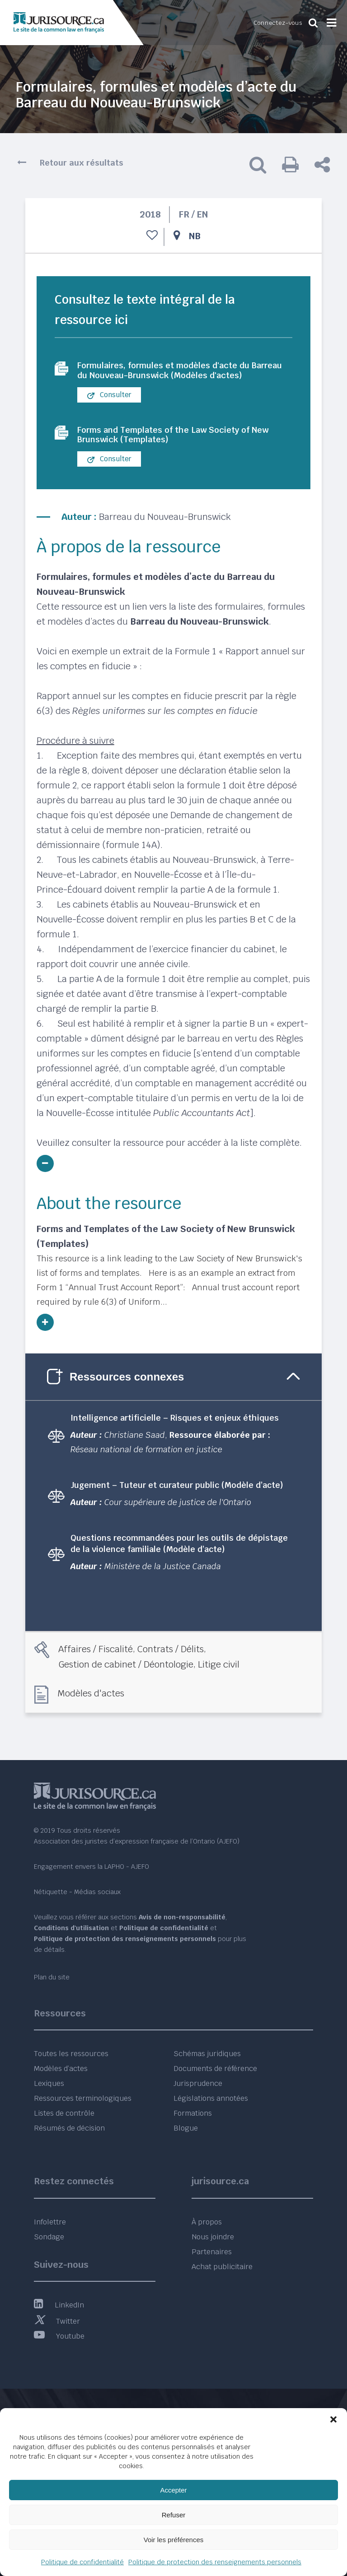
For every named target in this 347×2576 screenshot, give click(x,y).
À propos (207, 2222)
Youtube (59, 2336)
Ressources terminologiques (82, 2098)
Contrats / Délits (170, 1664)
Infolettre (50, 2222)
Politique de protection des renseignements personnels (214, 2562)
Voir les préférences (174, 2540)
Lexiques (49, 2084)
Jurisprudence (198, 2084)
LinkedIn (59, 2305)
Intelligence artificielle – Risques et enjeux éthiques (174, 1432)
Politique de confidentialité (82, 2562)
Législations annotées (211, 2098)
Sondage (49, 2237)
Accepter (173, 2490)
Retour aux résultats (81, 163)
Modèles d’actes (61, 2069)
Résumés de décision (69, 2128)
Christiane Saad (134, 1450)
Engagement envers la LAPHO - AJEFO (91, 1867)
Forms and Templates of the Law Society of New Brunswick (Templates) (182, 448)
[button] (333, 2419)
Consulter (109, 407)
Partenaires (212, 2251)
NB (195, 236)
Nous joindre (213, 2237)
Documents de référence (215, 2069)
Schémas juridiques (207, 2054)
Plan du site (52, 1977)
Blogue (186, 2128)
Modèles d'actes (90, 1708)
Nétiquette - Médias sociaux (77, 1892)
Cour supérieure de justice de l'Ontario (177, 1517)
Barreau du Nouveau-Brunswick (165, 531)
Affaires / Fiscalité (95, 1664)
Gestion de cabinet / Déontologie (125, 1679)
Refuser (174, 2515)
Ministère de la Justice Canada (162, 1581)
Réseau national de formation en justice (146, 1464)
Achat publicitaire (222, 2266)
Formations (193, 2113)
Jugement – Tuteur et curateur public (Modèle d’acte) (176, 1500)
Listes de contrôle (64, 2113)
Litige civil (218, 1679)
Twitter (57, 2321)
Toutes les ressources (71, 2054)
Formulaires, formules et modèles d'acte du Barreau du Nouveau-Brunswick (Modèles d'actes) (172, 377)
